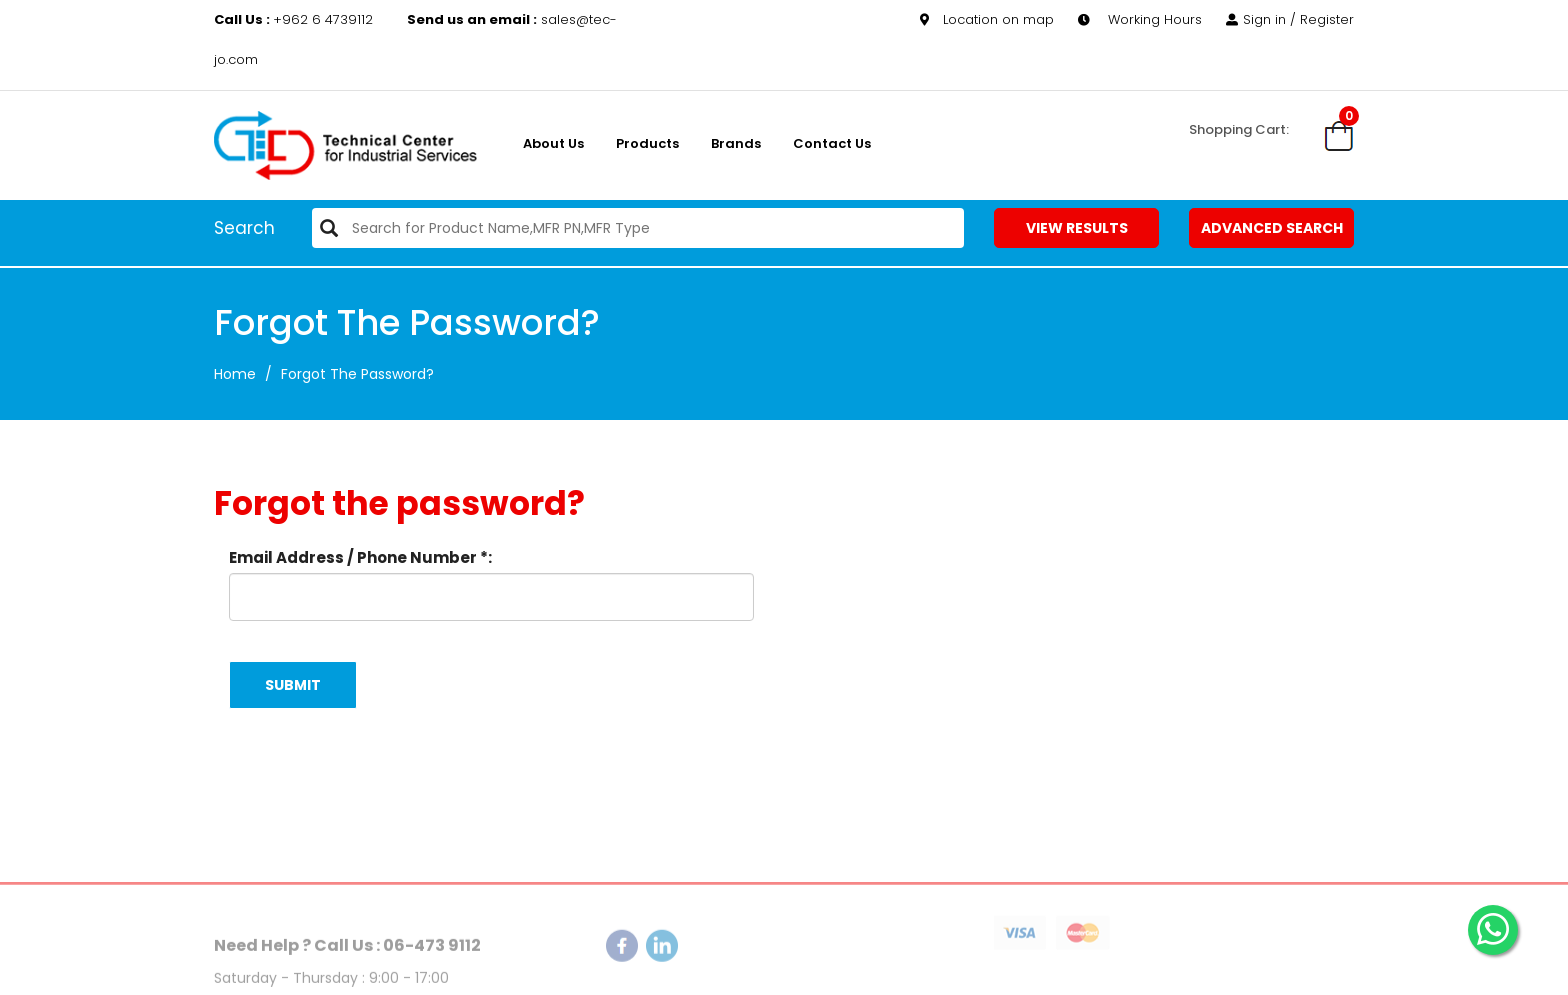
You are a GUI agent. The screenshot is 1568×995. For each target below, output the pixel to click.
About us (553, 143)
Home (235, 374)
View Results (1077, 228)
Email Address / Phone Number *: (360, 557)
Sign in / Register (1290, 19)
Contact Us (832, 143)
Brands (736, 143)
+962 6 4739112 (295, 19)
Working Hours (1140, 19)
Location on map (987, 19)
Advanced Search (1272, 228)
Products (647, 143)
